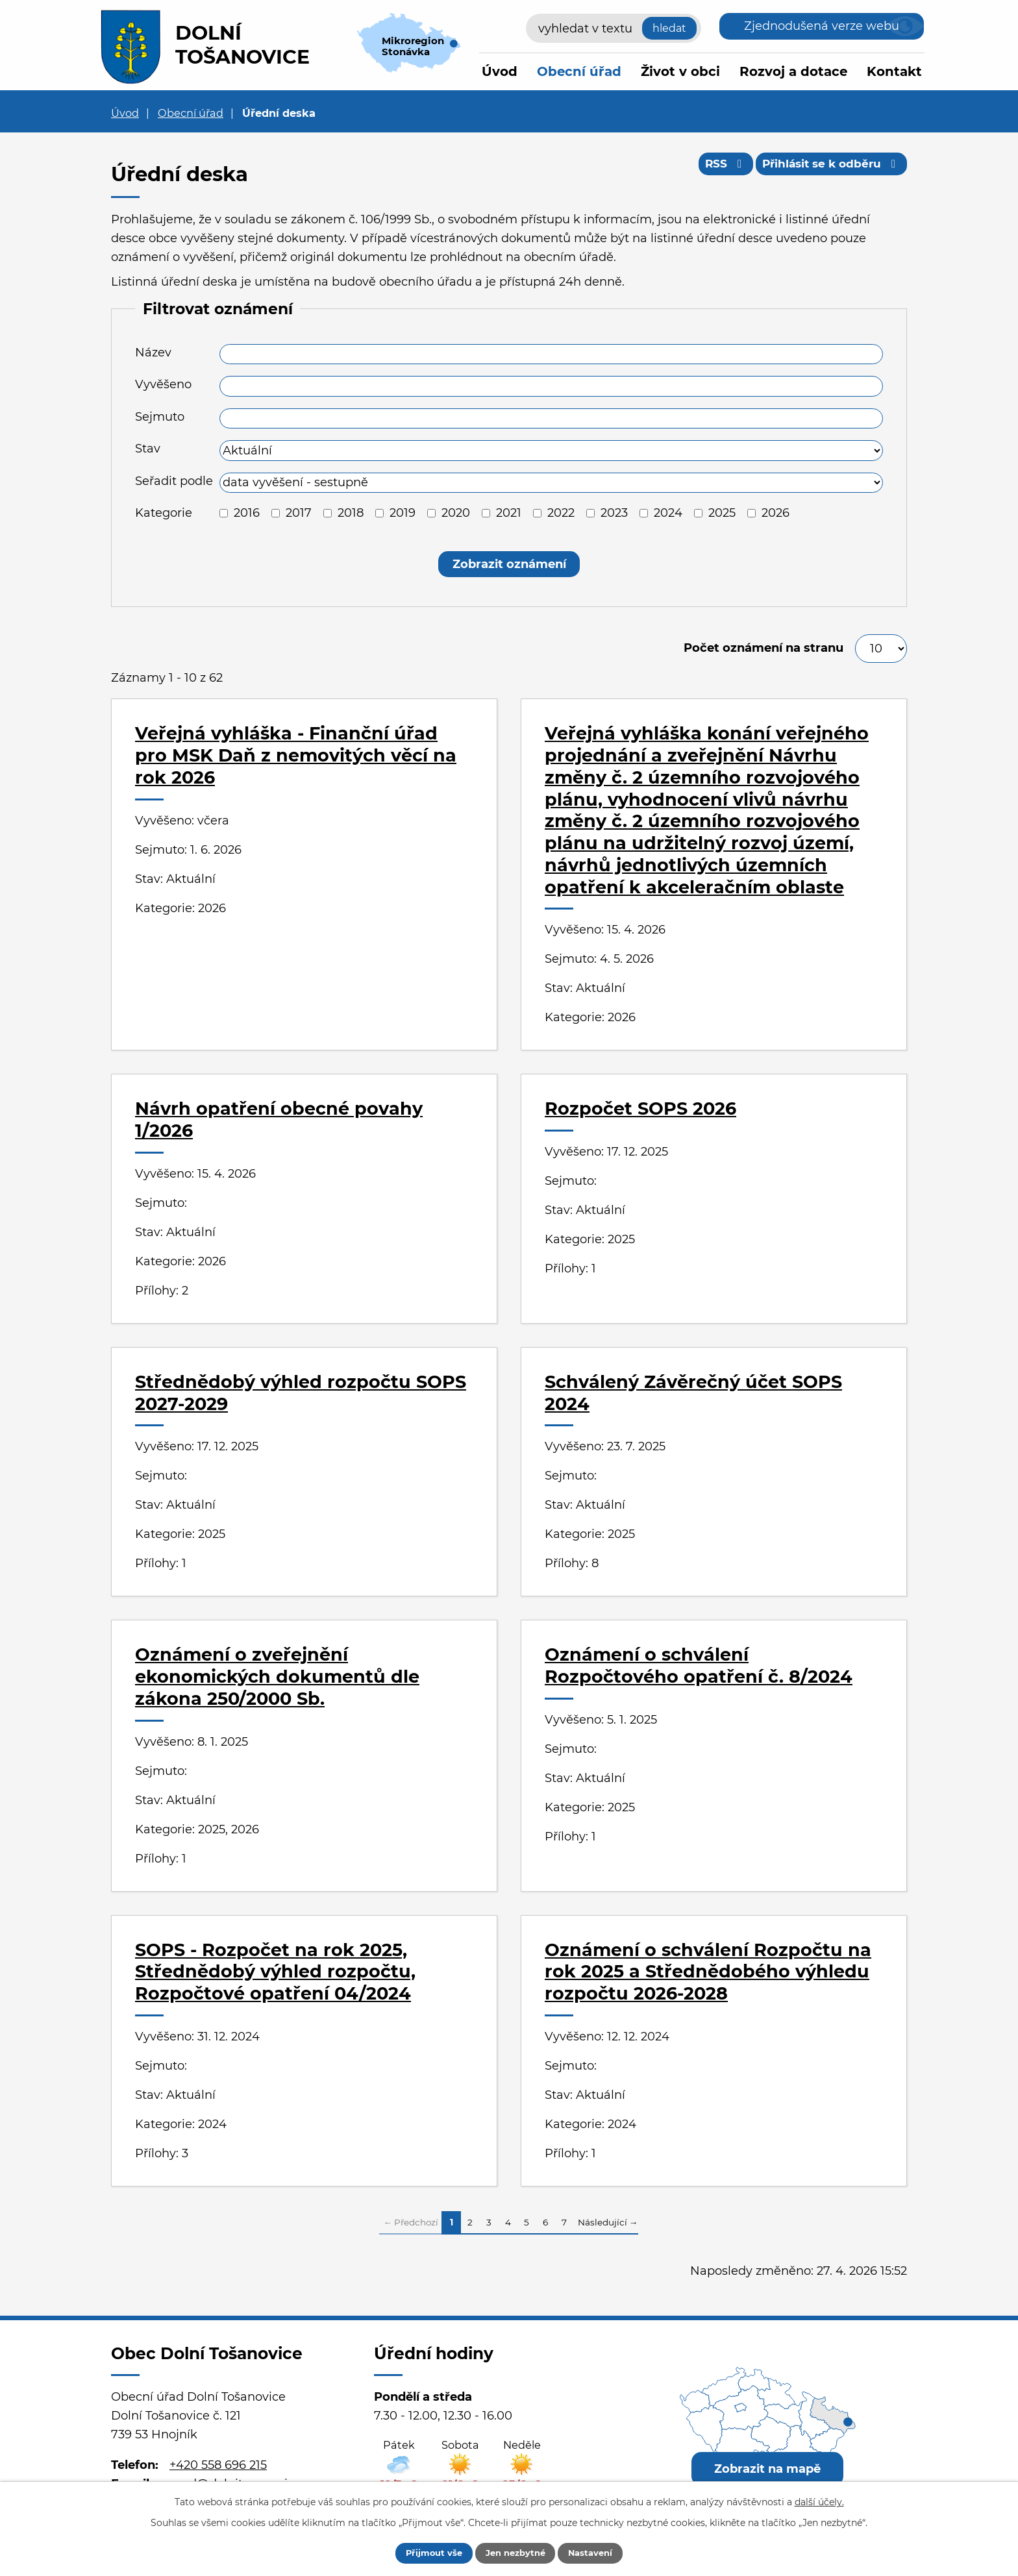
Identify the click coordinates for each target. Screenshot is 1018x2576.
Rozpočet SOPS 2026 (640, 1108)
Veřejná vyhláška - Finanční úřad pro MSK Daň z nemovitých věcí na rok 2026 (295, 755)
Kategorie (163, 513)
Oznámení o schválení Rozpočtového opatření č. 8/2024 (698, 1665)
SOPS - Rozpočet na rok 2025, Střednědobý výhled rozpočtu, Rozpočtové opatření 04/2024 (275, 1972)
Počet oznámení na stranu (763, 648)
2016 (247, 513)
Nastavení (601, 2552)
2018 (351, 513)
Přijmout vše (423, 2552)
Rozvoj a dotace (793, 71)
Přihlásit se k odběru (827, 167)
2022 (561, 513)
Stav (147, 448)
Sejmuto (159, 417)
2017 (299, 513)
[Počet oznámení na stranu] (881, 648)
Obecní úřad (579, 71)
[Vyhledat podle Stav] (551, 450)
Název (153, 352)
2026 (775, 513)
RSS (714, 167)
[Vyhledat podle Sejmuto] (551, 418)
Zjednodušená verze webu (821, 26)
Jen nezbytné (515, 2552)
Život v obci (680, 71)
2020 (455, 513)
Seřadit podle (174, 481)
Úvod (499, 71)
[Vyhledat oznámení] (509, 564)
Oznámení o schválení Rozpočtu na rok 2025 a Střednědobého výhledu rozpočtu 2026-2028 (708, 1972)
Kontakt (894, 71)
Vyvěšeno (163, 384)
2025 (722, 513)
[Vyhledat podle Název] (551, 354)
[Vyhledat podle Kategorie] (223, 513)
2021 (508, 513)
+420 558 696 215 (218, 2465)
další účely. (819, 2500)
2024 (668, 513)
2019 (403, 513)
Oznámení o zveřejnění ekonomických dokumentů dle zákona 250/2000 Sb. (277, 1676)
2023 (614, 513)
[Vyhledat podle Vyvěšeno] (551, 386)
